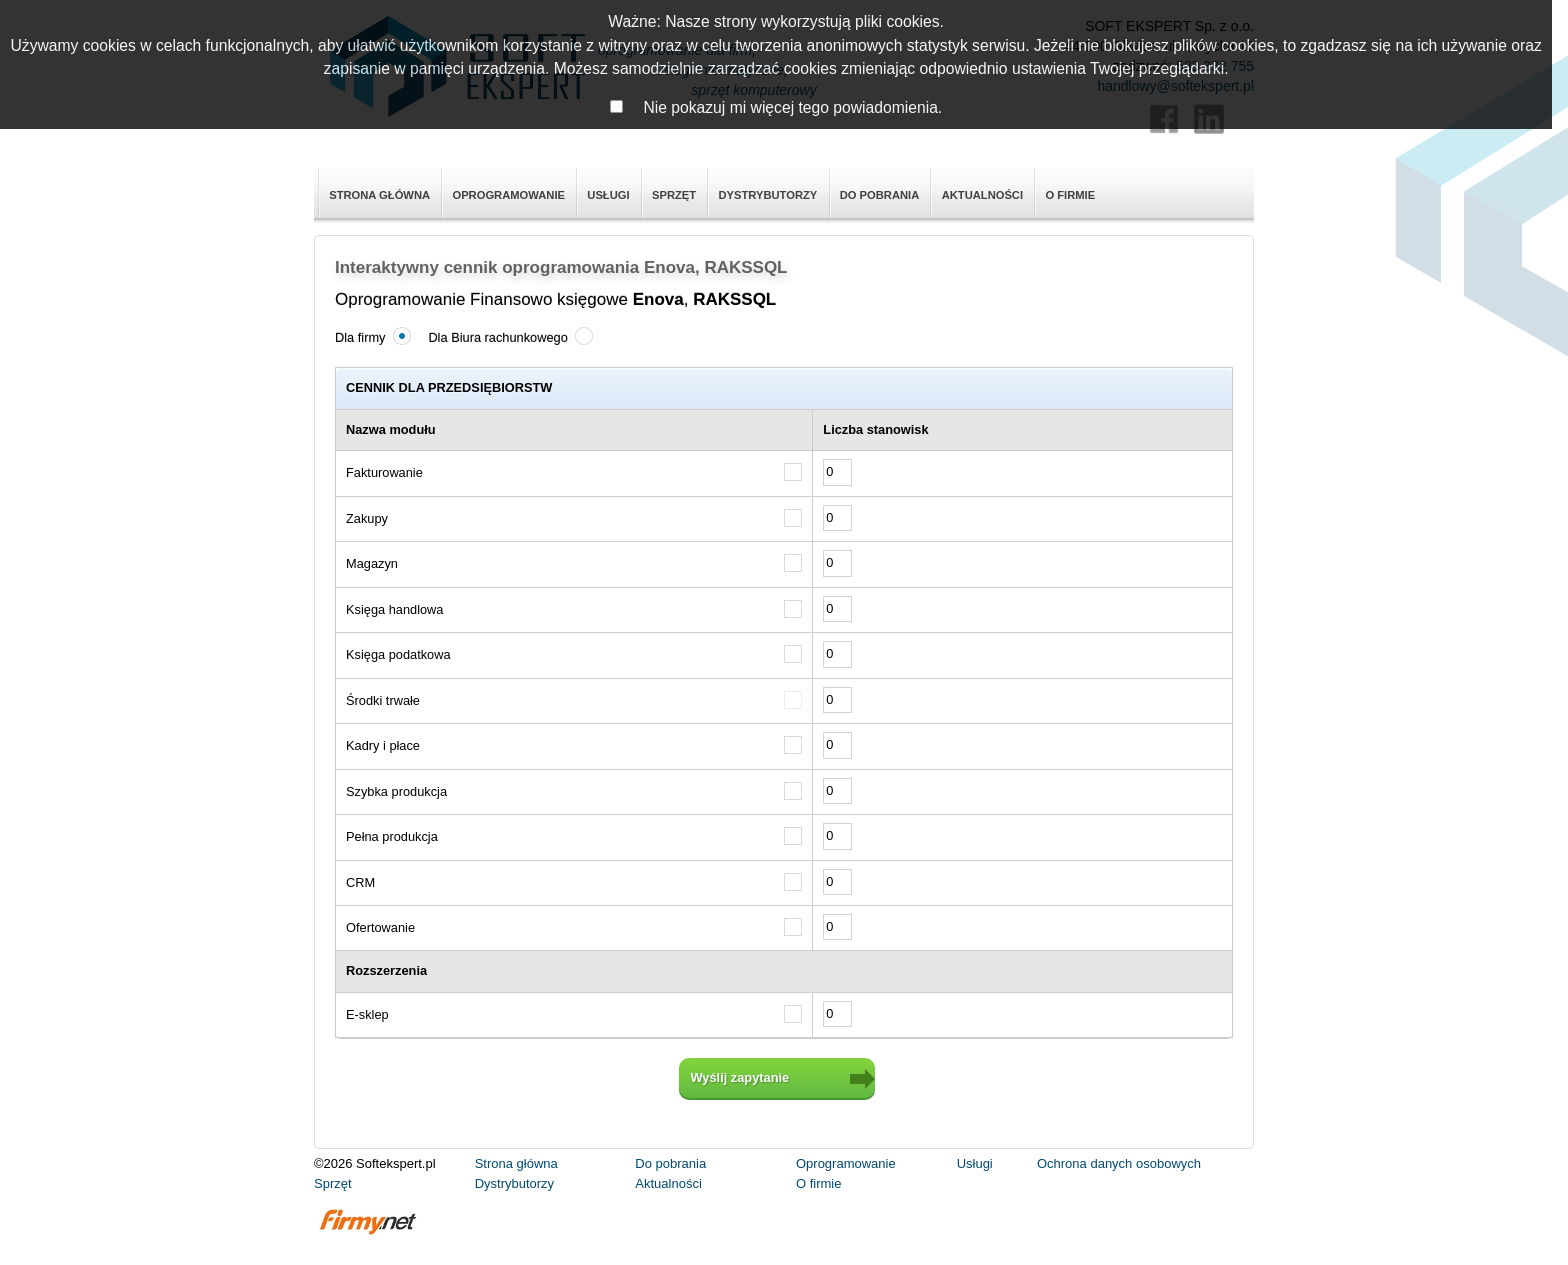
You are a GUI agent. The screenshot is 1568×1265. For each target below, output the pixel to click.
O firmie (1070, 195)
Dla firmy (371, 336)
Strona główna (379, 195)
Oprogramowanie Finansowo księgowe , (555, 299)
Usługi (608, 195)
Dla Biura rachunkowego (508, 336)
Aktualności (982, 195)
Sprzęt (674, 195)
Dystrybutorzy (767, 195)
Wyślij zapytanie (740, 1077)
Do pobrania (880, 195)
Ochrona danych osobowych (1119, 1163)
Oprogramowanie (508, 195)
